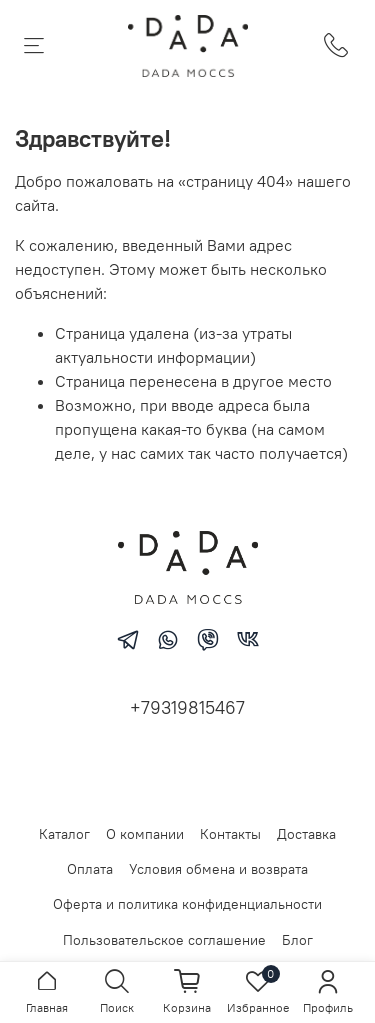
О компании (145, 834)
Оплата (90, 869)
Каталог (64, 834)
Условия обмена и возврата (218, 869)
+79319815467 (187, 707)
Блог (297, 940)
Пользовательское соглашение (164, 940)
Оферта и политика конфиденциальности (187, 904)
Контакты (230, 834)
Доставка (306, 834)
